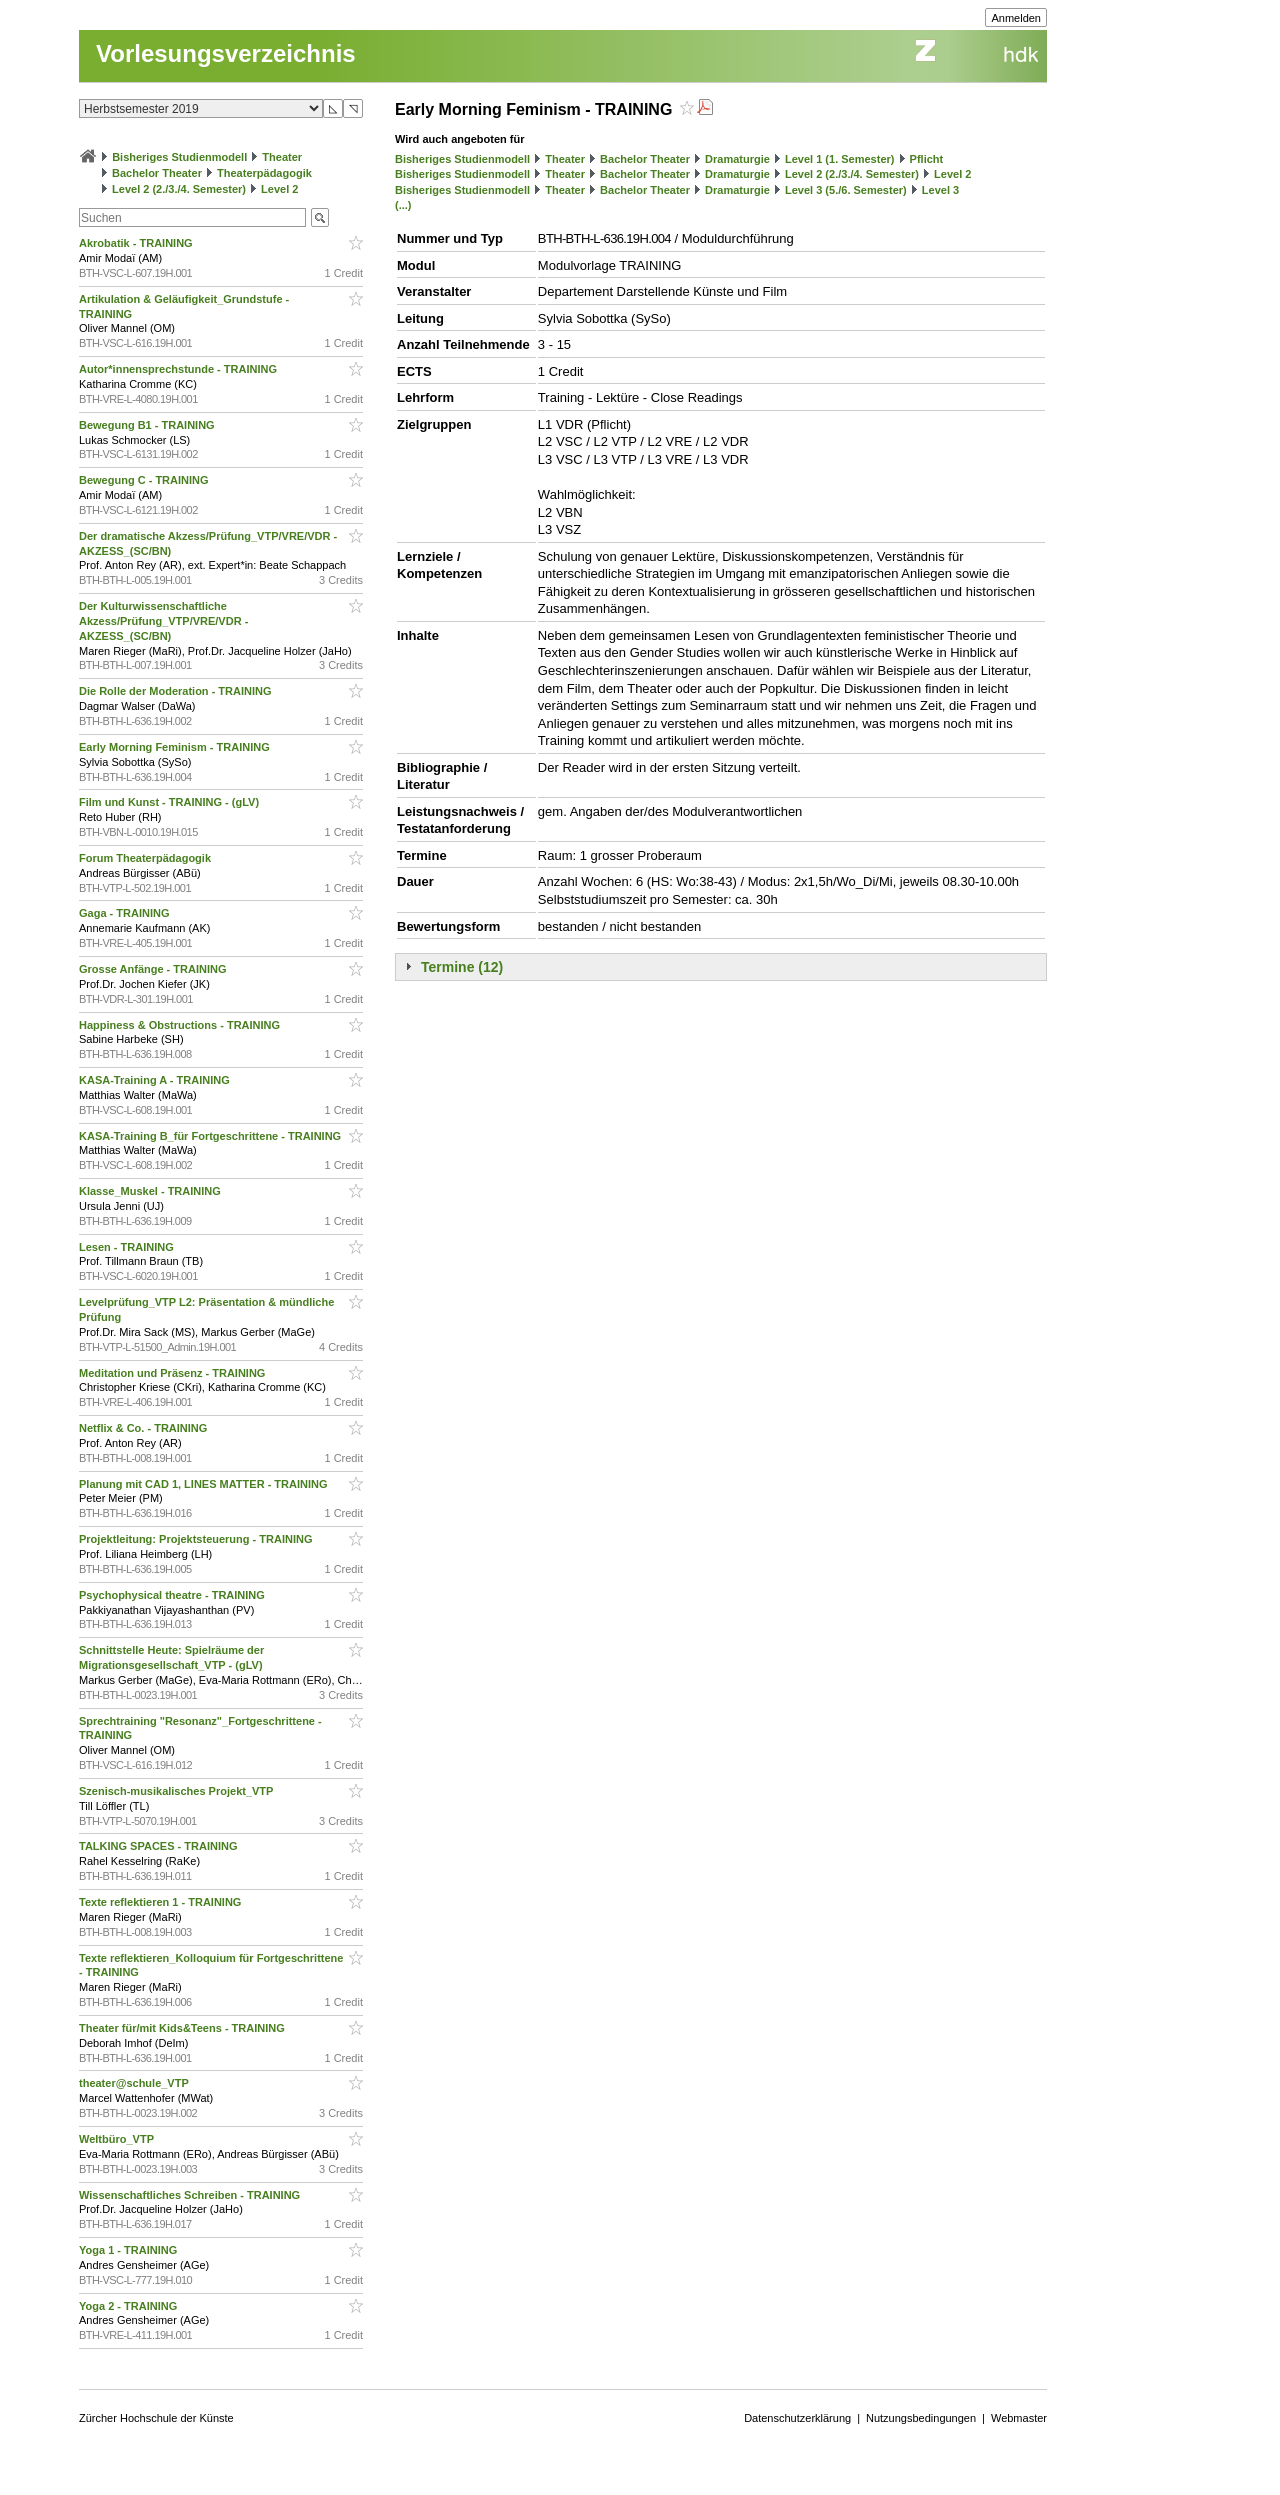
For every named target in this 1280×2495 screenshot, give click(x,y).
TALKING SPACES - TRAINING (160, 1846)
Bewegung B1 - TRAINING (148, 425)
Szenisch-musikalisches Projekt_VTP (177, 1791)
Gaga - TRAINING (126, 913)
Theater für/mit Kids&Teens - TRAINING (183, 2028)
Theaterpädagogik (264, 173)
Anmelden (1016, 18)
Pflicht (927, 159)
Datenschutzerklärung (797, 2418)
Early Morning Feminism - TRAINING (176, 747)
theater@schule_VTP (135, 2083)
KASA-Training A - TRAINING (156, 1080)
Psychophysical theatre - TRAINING (173, 1595)
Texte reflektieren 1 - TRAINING (161, 1902)
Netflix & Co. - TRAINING (144, 1428)
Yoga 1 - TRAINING (129, 2250)
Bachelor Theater (157, 173)
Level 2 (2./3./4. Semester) (179, 189)
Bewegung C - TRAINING (145, 480)
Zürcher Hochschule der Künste (156, 2418)
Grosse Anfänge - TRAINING (154, 969)
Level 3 (940, 190)
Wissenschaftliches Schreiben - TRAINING (191, 2195)
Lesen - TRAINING (128, 1247)
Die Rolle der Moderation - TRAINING (177, 691)
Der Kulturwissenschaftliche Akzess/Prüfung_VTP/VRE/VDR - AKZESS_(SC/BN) (163, 621)
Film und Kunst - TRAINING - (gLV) (170, 802)
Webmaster (1019, 2418)
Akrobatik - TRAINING (137, 243)
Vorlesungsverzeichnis (226, 53)
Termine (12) (462, 967)
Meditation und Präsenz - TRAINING (173, 1373)
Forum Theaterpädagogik (146, 858)
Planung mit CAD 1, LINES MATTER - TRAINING (205, 1484)
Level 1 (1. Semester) (839, 159)
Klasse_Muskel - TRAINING (151, 1191)
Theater (282, 157)
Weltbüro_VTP (118, 2139)
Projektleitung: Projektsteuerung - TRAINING (197, 1539)
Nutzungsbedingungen (921, 2418)
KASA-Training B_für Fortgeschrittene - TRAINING (211, 1136)
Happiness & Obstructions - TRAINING (181, 1025)
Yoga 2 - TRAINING (129, 2306)
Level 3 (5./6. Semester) (846, 190)
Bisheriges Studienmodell (179, 157)
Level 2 (279, 189)
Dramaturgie (737, 159)
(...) (403, 205)
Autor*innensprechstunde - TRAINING (179, 369)
